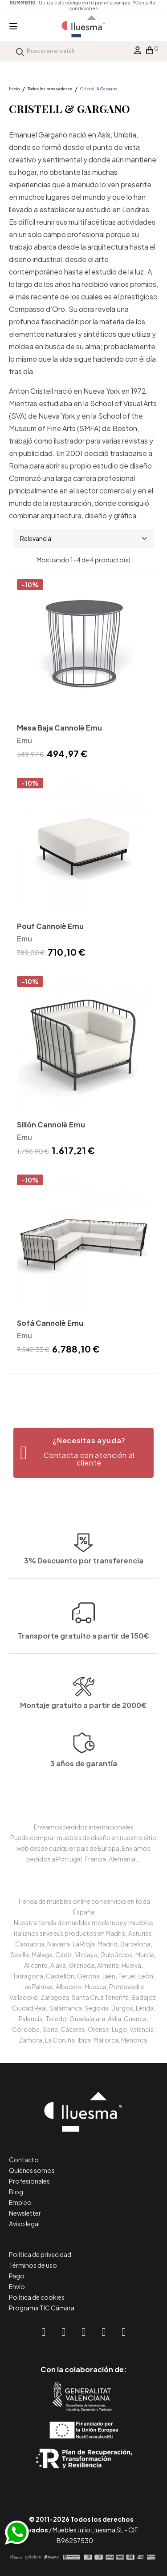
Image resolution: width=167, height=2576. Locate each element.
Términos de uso (33, 2265)
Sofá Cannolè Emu (50, 1323)
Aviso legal (24, 2224)
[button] (83, 1453)
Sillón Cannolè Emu (51, 1124)
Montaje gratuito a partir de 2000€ (83, 1739)
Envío (17, 2286)
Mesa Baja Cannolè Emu (59, 727)
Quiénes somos (32, 2170)
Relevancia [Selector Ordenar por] (83, 538)
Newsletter (25, 2213)
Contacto (24, 2160)
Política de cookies (37, 2297)
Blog (16, 2192)
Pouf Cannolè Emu (50, 926)
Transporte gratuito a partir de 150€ (83, 1590)
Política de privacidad (40, 2254)
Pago (16, 2276)
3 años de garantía (83, 1798)
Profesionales (29, 2181)
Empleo (20, 2202)
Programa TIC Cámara (41, 2308)
